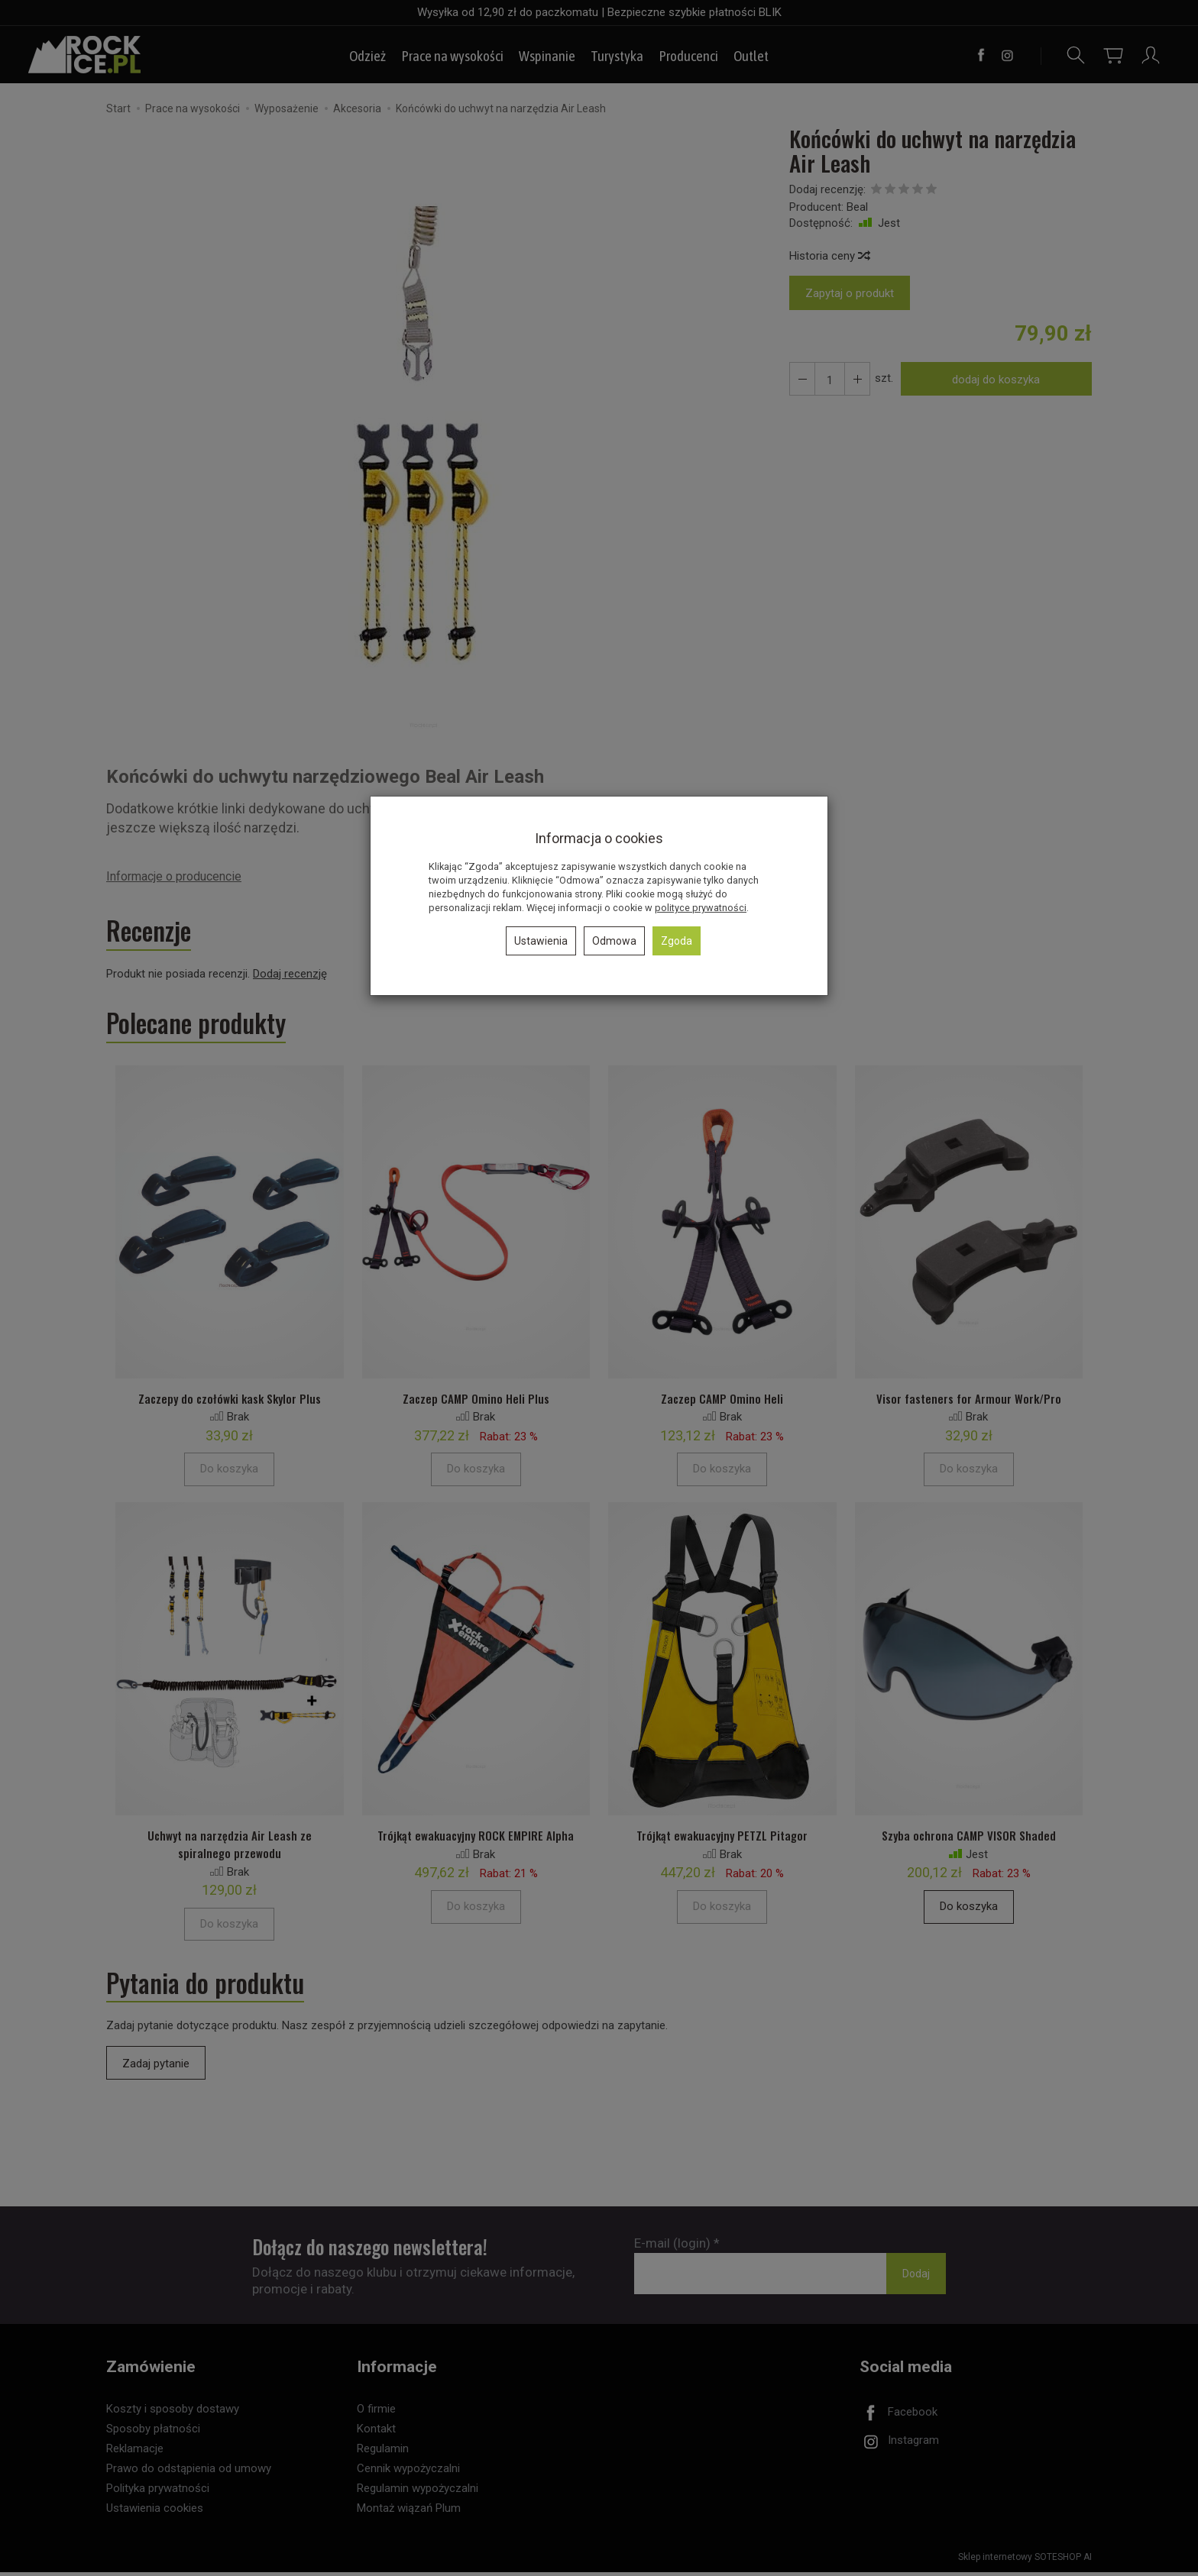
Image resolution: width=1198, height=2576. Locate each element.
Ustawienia (541, 941)
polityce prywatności (700, 907)
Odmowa (614, 941)
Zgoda (676, 941)
